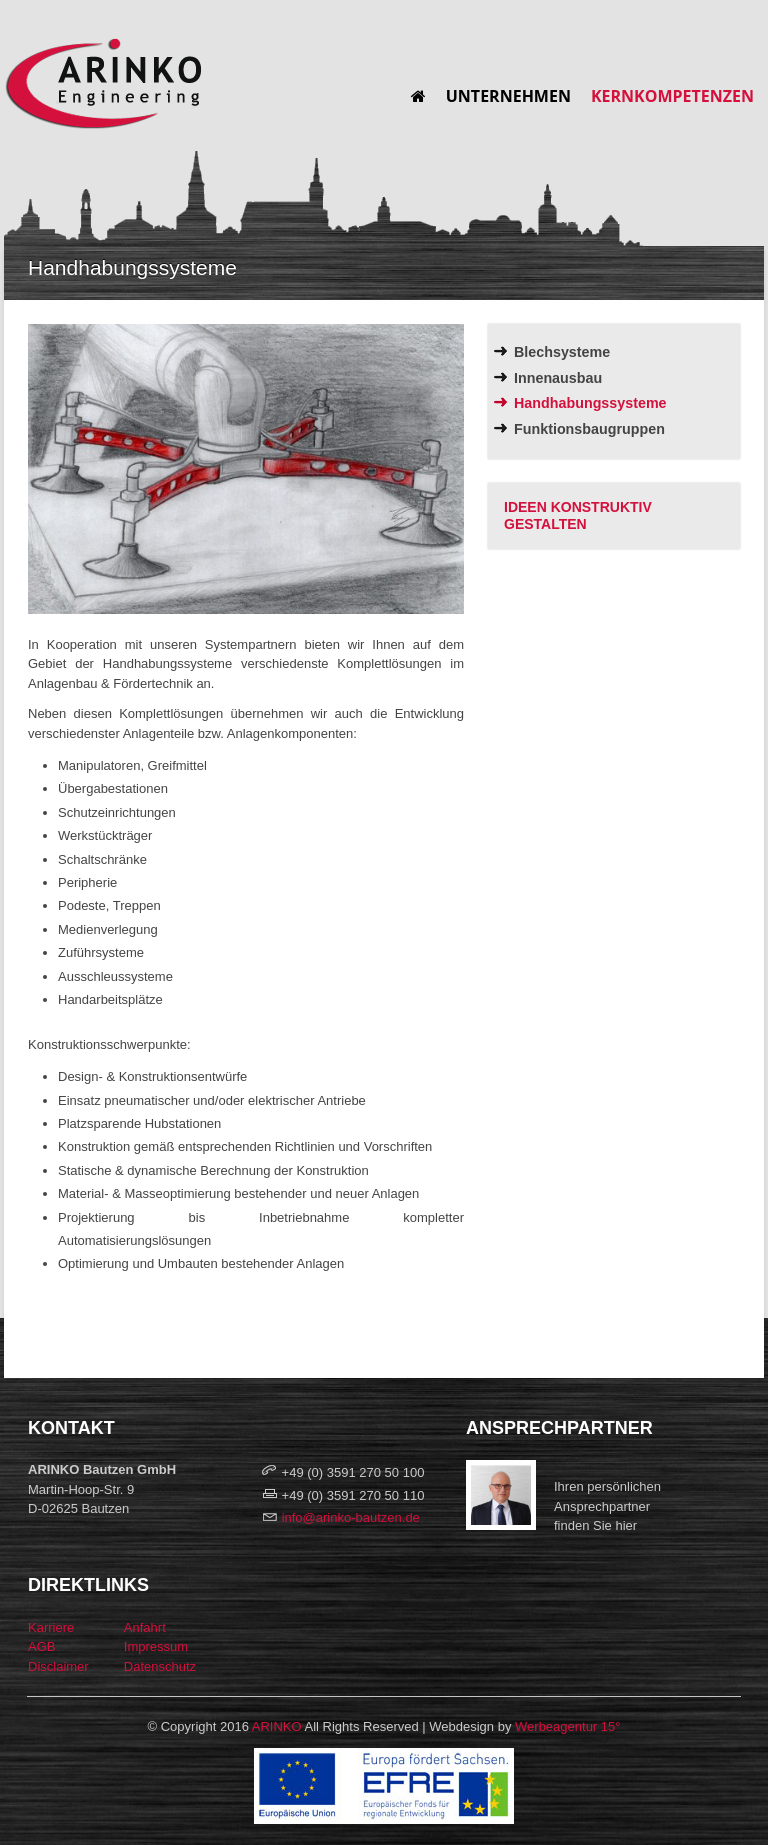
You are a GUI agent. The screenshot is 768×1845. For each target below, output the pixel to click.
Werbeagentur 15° (567, 1726)
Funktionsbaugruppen (589, 429)
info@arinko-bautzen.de (351, 1517)
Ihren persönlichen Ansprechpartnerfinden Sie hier (607, 1506)
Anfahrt (145, 1627)
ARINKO (277, 1726)
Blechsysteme (562, 352)
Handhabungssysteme (590, 403)
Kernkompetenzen (672, 96)
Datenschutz (160, 1666)
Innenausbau (558, 378)
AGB (41, 1646)
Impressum (156, 1646)
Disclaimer (58, 1666)
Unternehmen (508, 96)
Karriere (51, 1627)
